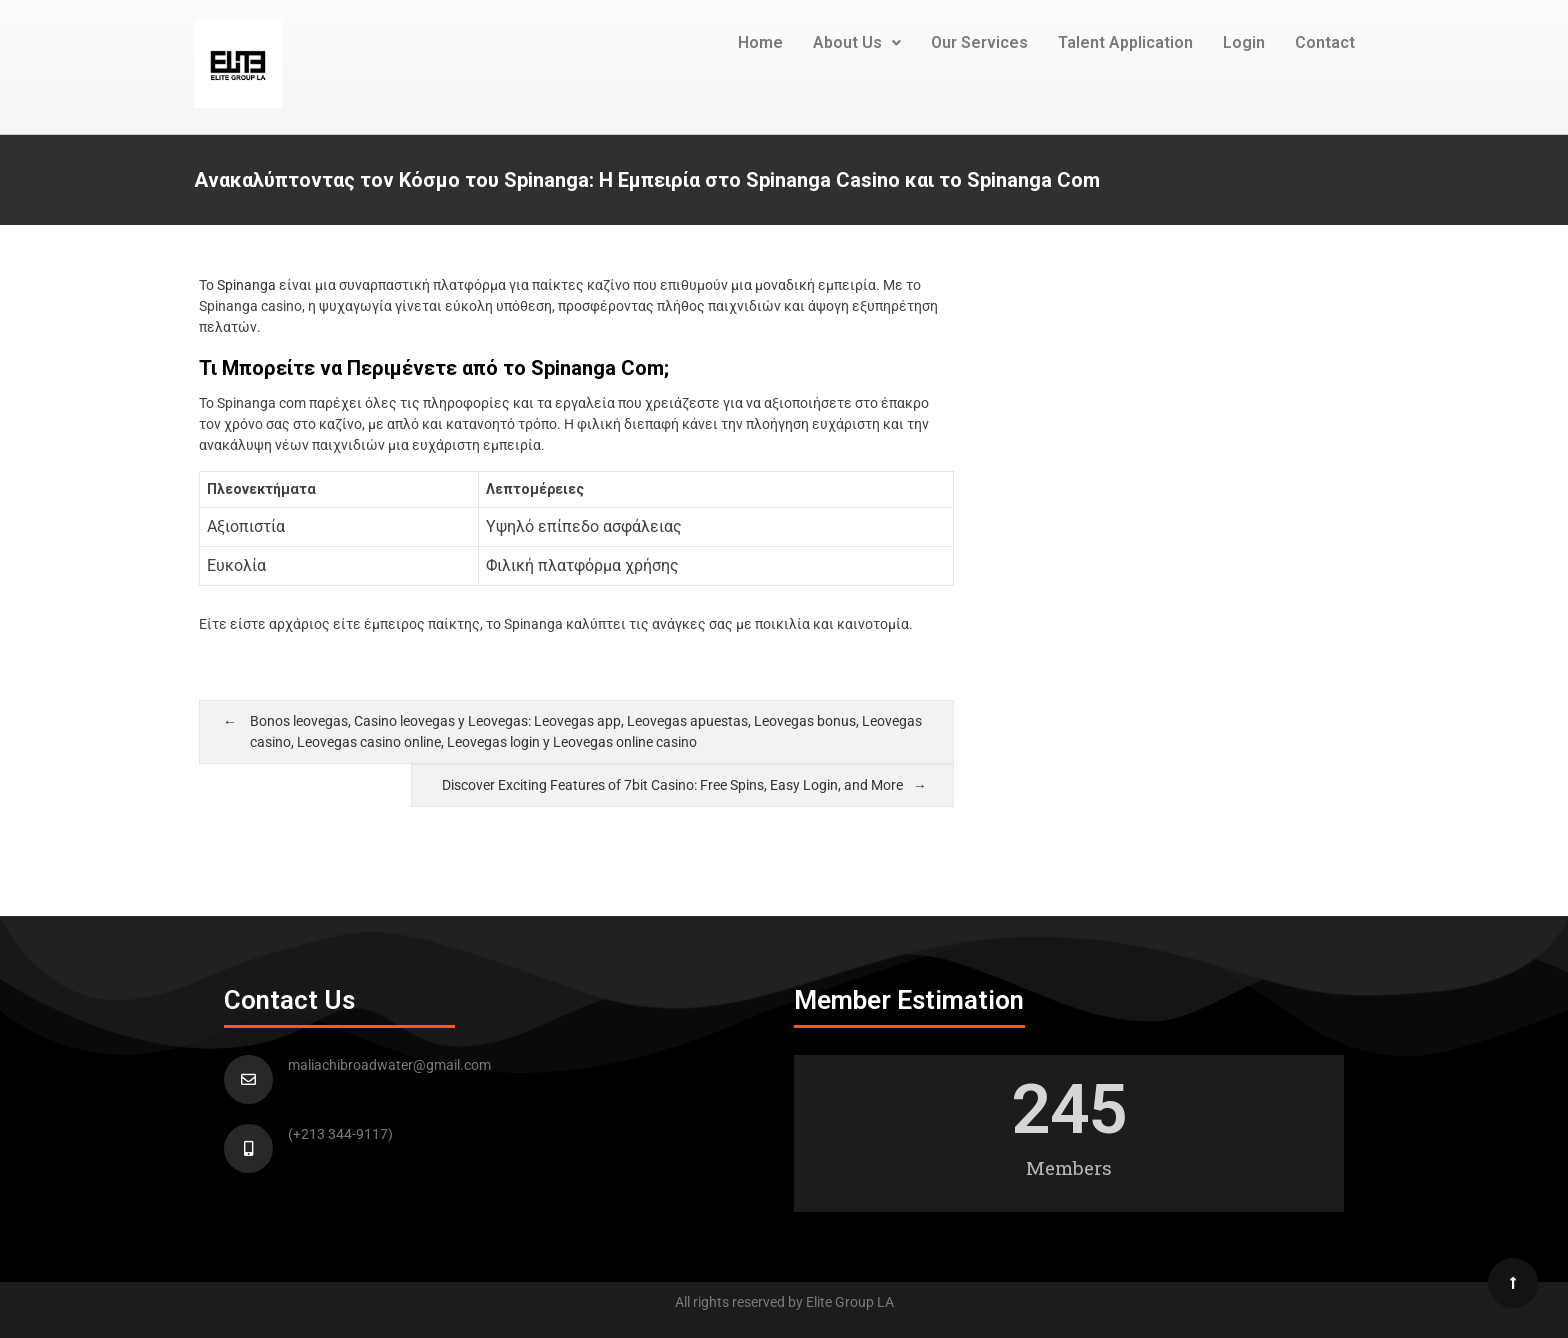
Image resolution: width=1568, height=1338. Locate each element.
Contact (1325, 42)
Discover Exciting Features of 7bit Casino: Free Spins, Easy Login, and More (672, 785)
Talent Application (1125, 42)
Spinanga (246, 285)
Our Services (979, 42)
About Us (857, 42)
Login (1244, 42)
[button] (857, 43)
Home (760, 42)
